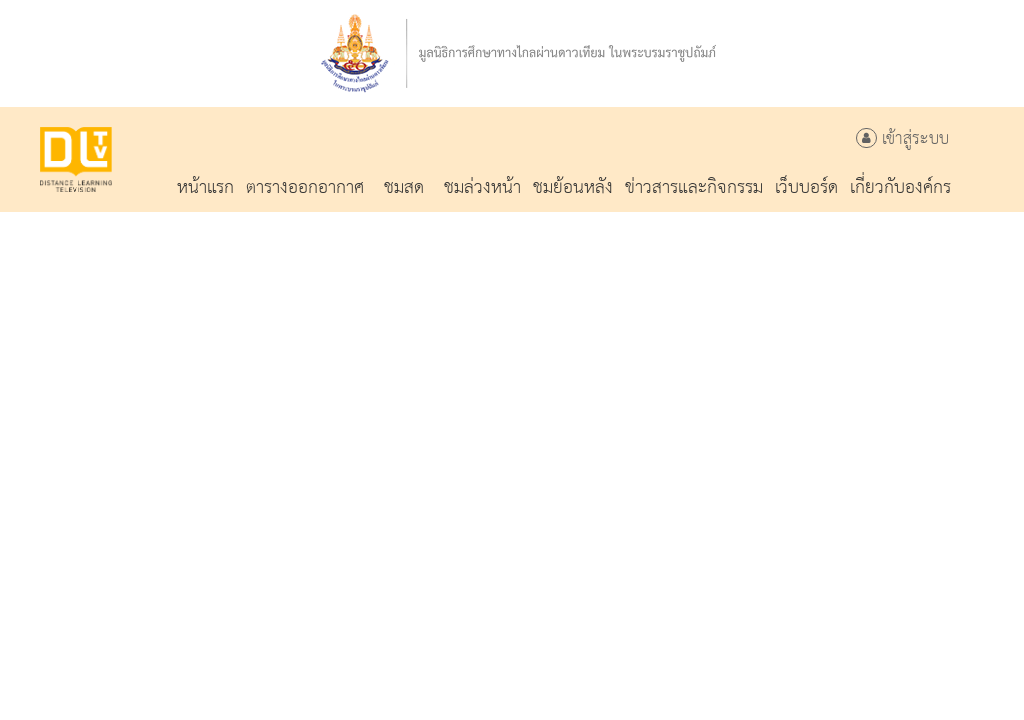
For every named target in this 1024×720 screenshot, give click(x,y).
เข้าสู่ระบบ (902, 139)
